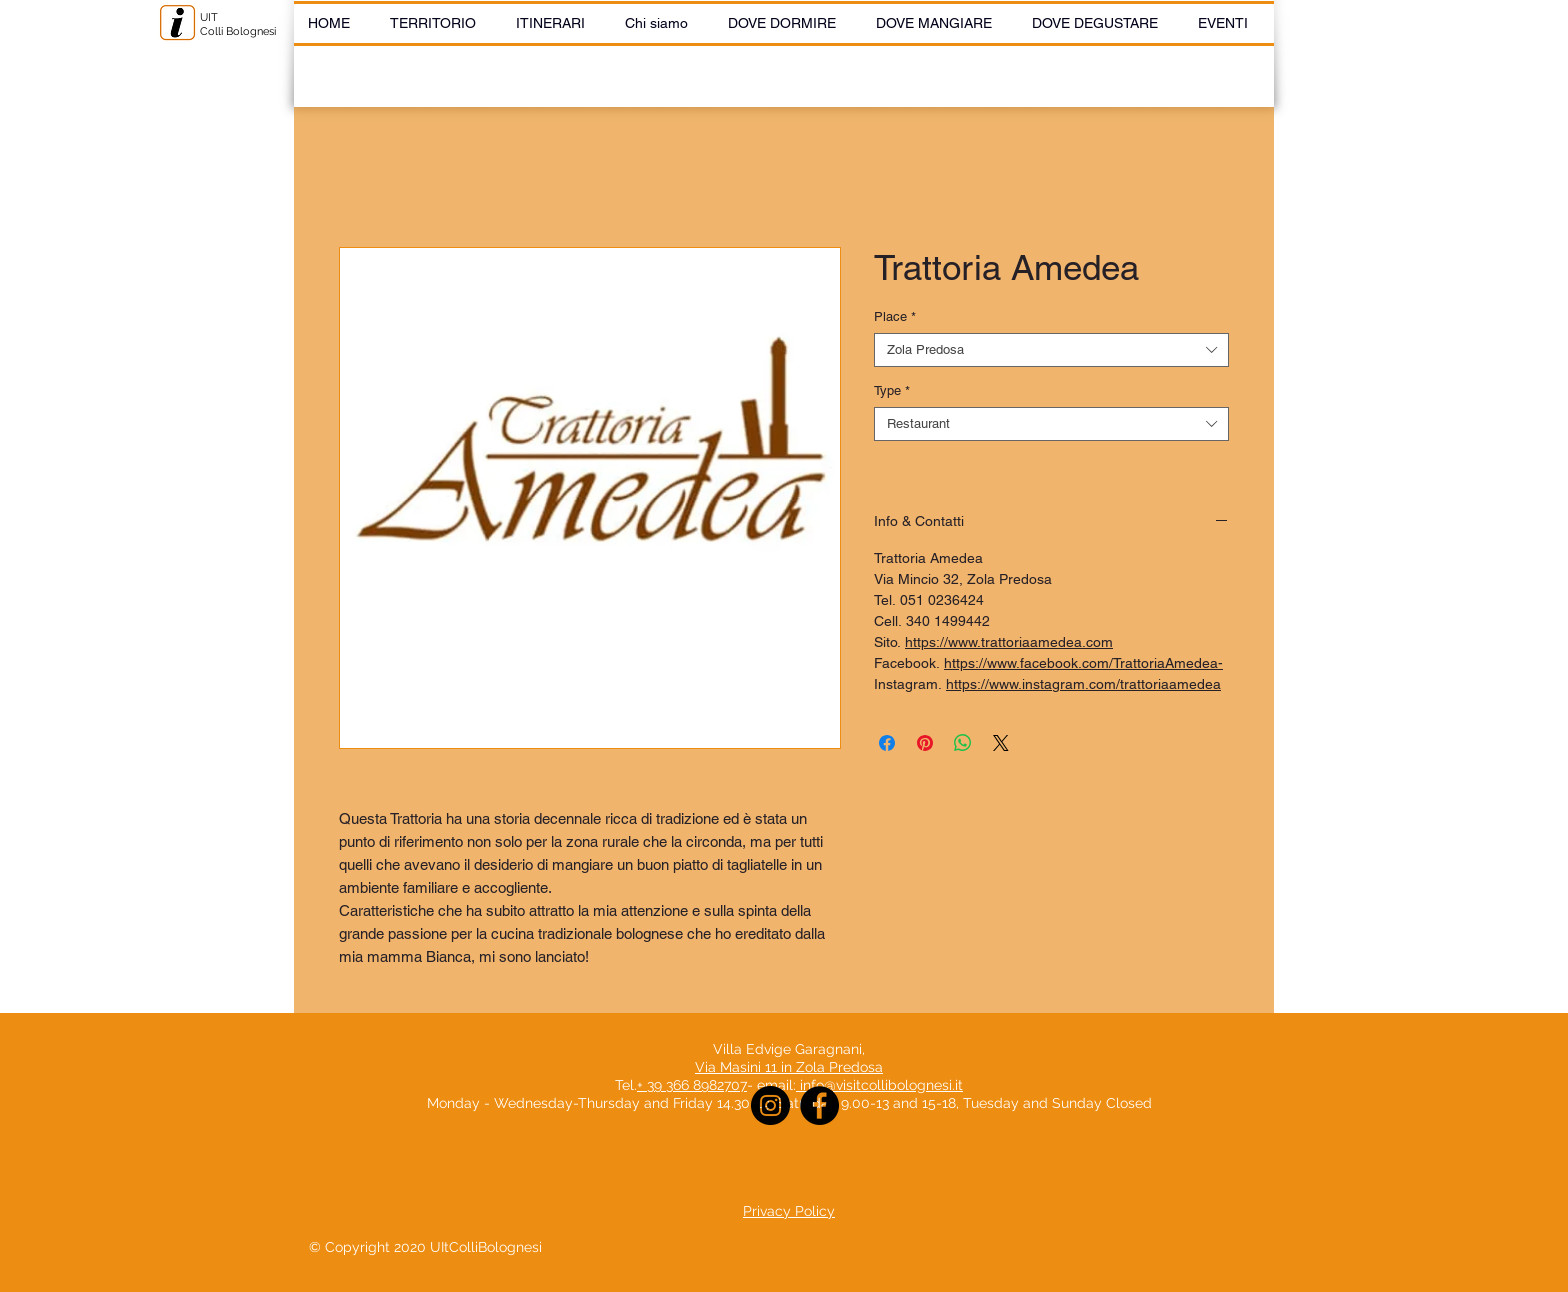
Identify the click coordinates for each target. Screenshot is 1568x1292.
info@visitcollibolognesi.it (881, 1085)
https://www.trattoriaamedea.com (1009, 642)
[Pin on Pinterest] (925, 743)
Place (895, 316)
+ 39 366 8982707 (692, 1085)
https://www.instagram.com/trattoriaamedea (1083, 684)
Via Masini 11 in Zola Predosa (789, 1067)
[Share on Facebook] (887, 743)
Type (892, 390)
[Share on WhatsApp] (963, 743)
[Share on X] (1001, 743)
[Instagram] (770, 1105)
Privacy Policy (789, 1211)
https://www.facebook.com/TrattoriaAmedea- (1083, 663)
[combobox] (1051, 350)
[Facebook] (819, 1105)
